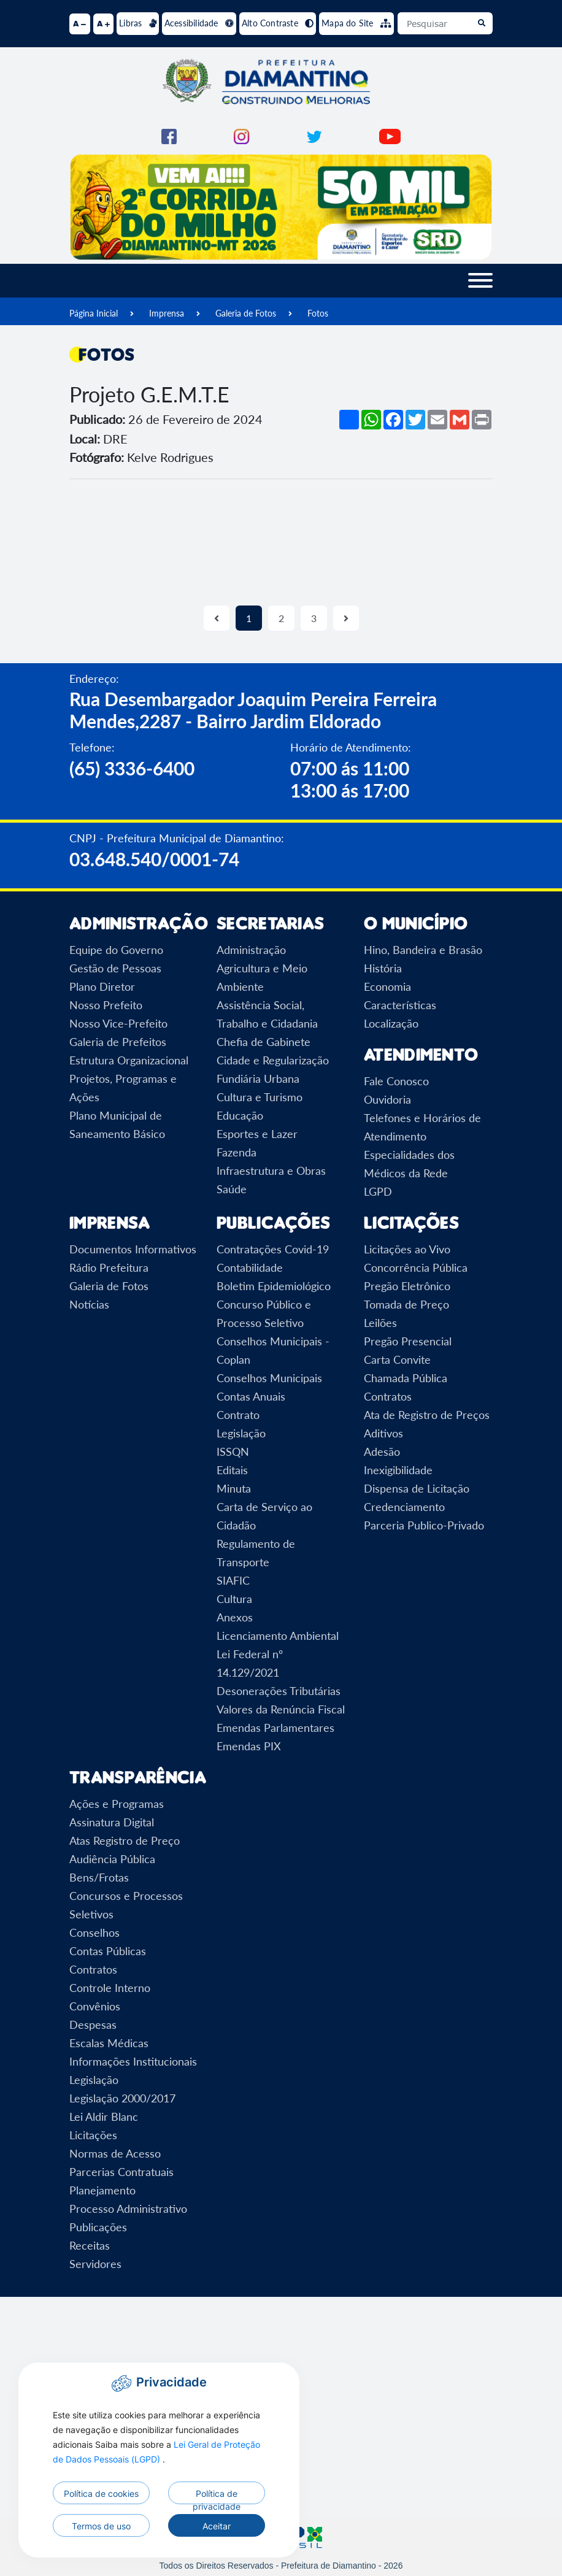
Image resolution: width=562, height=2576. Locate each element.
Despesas (93, 2024)
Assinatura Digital (111, 1822)
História (383, 968)
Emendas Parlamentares (275, 1727)
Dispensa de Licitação (416, 1488)
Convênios (94, 2006)
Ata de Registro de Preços (427, 1414)
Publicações (98, 2227)
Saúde (232, 1189)
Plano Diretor (102, 986)
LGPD (378, 1191)
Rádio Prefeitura (108, 1267)
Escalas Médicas (108, 2043)
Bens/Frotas (99, 1877)
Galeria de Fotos (245, 313)
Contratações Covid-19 (273, 1249)
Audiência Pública (112, 1859)
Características (400, 1005)
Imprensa (166, 313)
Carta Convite (397, 1359)
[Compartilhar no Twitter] (415, 419)
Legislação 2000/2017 (122, 2098)
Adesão (382, 1451)
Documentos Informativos (132, 1249)
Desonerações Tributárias (279, 1690)
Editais (232, 1470)
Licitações (93, 2135)
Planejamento (102, 2190)
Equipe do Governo (116, 949)
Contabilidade (250, 1267)
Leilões (380, 1322)
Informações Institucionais (133, 2061)
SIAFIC (233, 1580)
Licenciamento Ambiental (278, 1635)
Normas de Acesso (115, 2153)
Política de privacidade (217, 2496)
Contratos (388, 1396)
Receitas (89, 2245)
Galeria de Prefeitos (117, 1041)
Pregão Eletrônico (407, 1286)
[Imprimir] (482, 419)
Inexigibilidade (398, 1470)
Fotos (317, 313)
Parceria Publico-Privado (424, 1525)
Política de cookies (101, 2493)
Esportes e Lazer (257, 1133)
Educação (240, 1115)
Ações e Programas (116, 1803)
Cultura (234, 1598)
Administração (251, 949)
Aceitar (216, 2526)
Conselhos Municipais (269, 1378)
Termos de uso (101, 2526)
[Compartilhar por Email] (437, 419)
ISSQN (233, 1451)
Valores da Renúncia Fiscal (281, 1709)
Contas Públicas (107, 1951)
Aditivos (383, 1433)
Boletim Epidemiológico (274, 1286)
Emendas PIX (249, 1746)
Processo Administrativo (128, 2208)
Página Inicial (93, 313)
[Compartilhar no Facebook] (393, 419)
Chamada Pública (405, 1378)
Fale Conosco (396, 1081)
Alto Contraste (278, 23)
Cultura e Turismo (259, 1097)
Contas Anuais (251, 1396)
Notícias (89, 1304)
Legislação (241, 1433)
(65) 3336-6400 (131, 768)
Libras (137, 23)
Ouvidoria (387, 1099)
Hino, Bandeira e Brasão (423, 949)
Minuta (234, 1488)
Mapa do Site (356, 23)
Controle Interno (109, 1987)
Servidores (95, 2263)
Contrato (238, 1414)
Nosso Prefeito (105, 1005)
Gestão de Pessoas (115, 968)
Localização (391, 1023)
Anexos (235, 1617)
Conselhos (94, 1932)
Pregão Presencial (408, 1341)
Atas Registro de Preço (124, 1840)
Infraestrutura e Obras (271, 1170)
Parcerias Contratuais (121, 2171)
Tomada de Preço (406, 1304)
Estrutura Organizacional (128, 1060)
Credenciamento (404, 1506)
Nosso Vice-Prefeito (118, 1023)
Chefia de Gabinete (263, 1041)
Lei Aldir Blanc (103, 2116)
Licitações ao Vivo (407, 1249)
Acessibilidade (199, 23)
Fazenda (236, 1152)
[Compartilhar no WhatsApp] (371, 419)
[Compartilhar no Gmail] (459, 419)
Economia (387, 986)
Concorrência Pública (416, 1267)
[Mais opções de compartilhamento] (349, 419)
